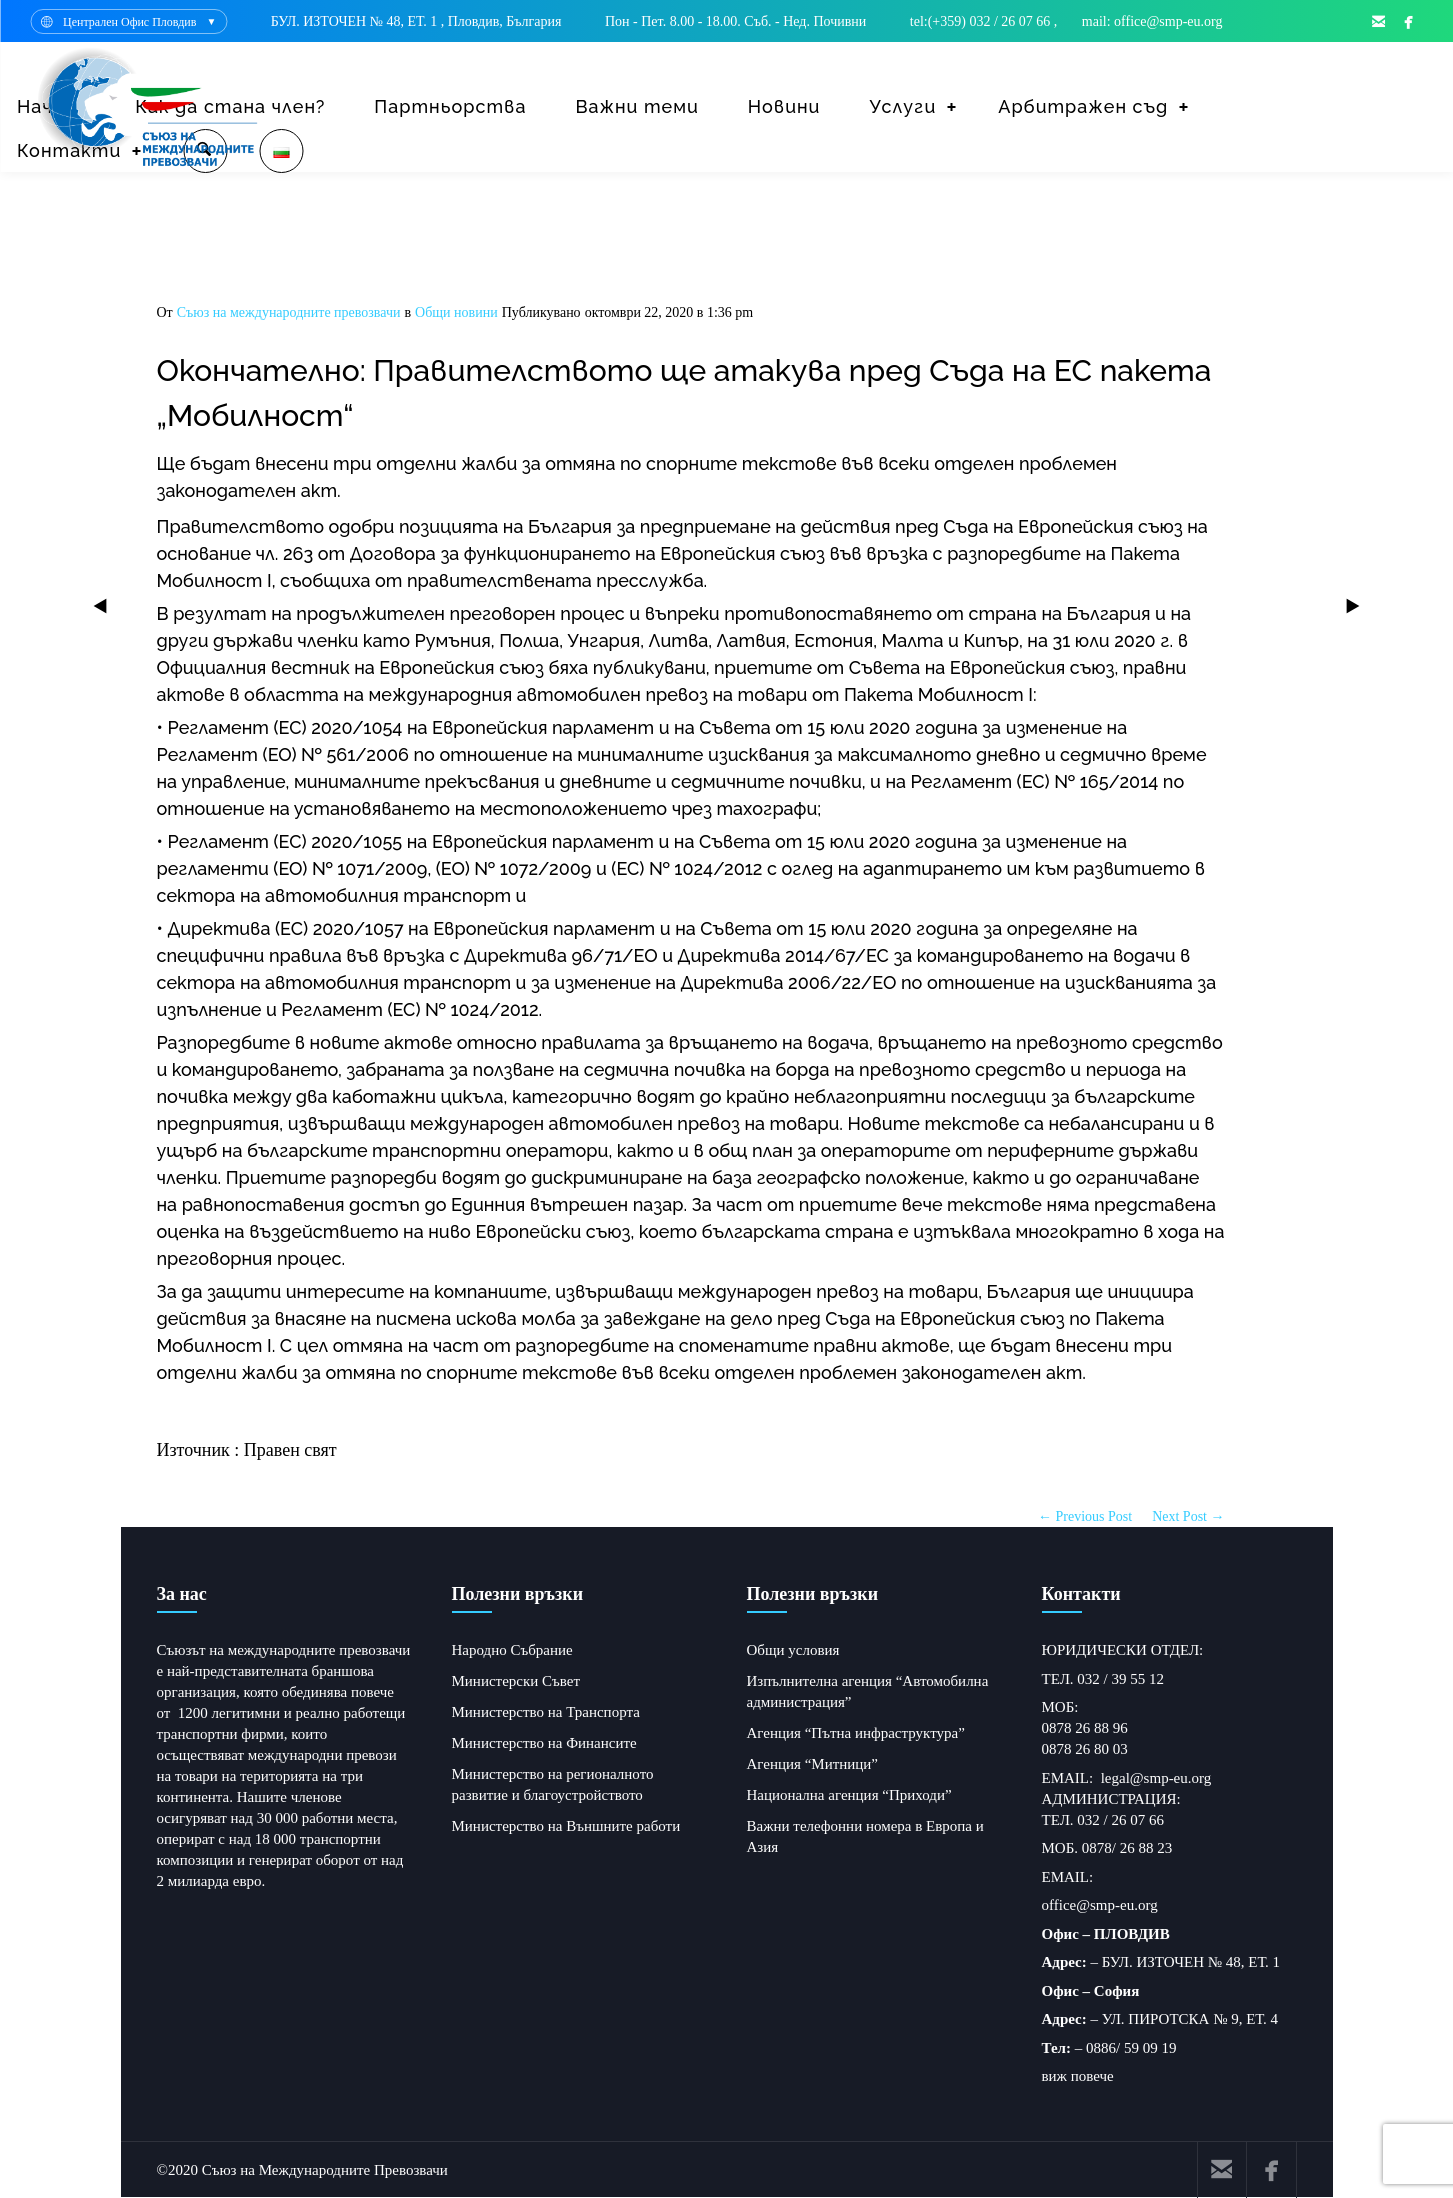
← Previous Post (1085, 1516)
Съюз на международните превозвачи (289, 312)
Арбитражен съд (1083, 106)
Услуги (902, 106)
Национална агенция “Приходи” (849, 1795)
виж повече (1078, 2076)
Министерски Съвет (516, 1681)
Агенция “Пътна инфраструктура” (856, 1733)
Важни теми (636, 106)
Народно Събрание (512, 1650)
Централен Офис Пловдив (129, 22)
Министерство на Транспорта (546, 1712)
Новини (784, 106)
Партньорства (450, 106)
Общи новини (456, 312)
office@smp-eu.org (1100, 1905)
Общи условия (793, 1650)
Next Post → (1188, 1516)
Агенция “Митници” (813, 1764)
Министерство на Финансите (544, 1743)
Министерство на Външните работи (566, 1826)
